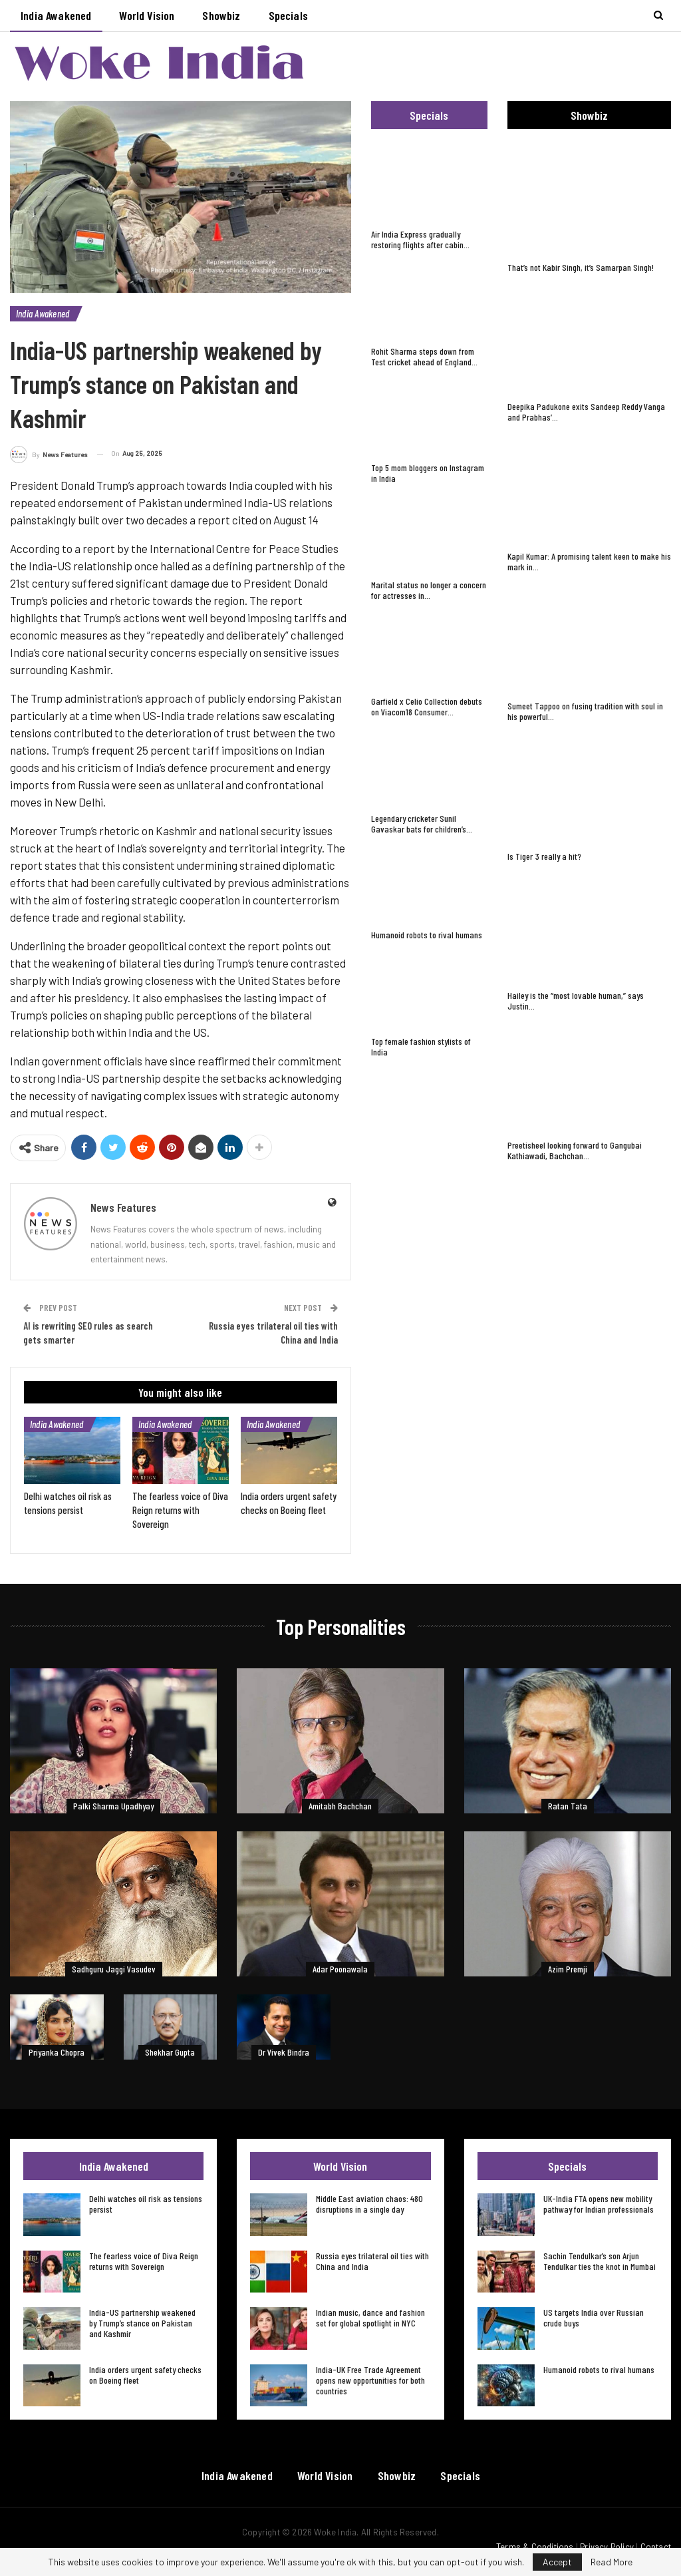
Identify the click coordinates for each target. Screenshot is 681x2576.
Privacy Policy (607, 2546)
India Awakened (56, 15)
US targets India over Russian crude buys (593, 2317)
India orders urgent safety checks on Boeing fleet (145, 2375)
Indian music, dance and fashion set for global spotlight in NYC (370, 2317)
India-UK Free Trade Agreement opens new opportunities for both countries (370, 2380)
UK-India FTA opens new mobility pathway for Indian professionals (598, 2204)
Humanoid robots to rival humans (598, 2369)
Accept (557, 2561)
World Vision (146, 15)
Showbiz (221, 15)
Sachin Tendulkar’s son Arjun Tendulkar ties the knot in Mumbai (599, 2261)
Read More (611, 2562)
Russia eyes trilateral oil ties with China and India (372, 2261)
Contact (655, 2546)
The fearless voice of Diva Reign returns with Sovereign (143, 2261)
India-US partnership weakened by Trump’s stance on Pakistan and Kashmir (142, 2322)
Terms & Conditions (535, 2546)
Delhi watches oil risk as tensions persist (145, 2204)
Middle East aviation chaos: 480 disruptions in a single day (369, 2204)
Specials (288, 15)
